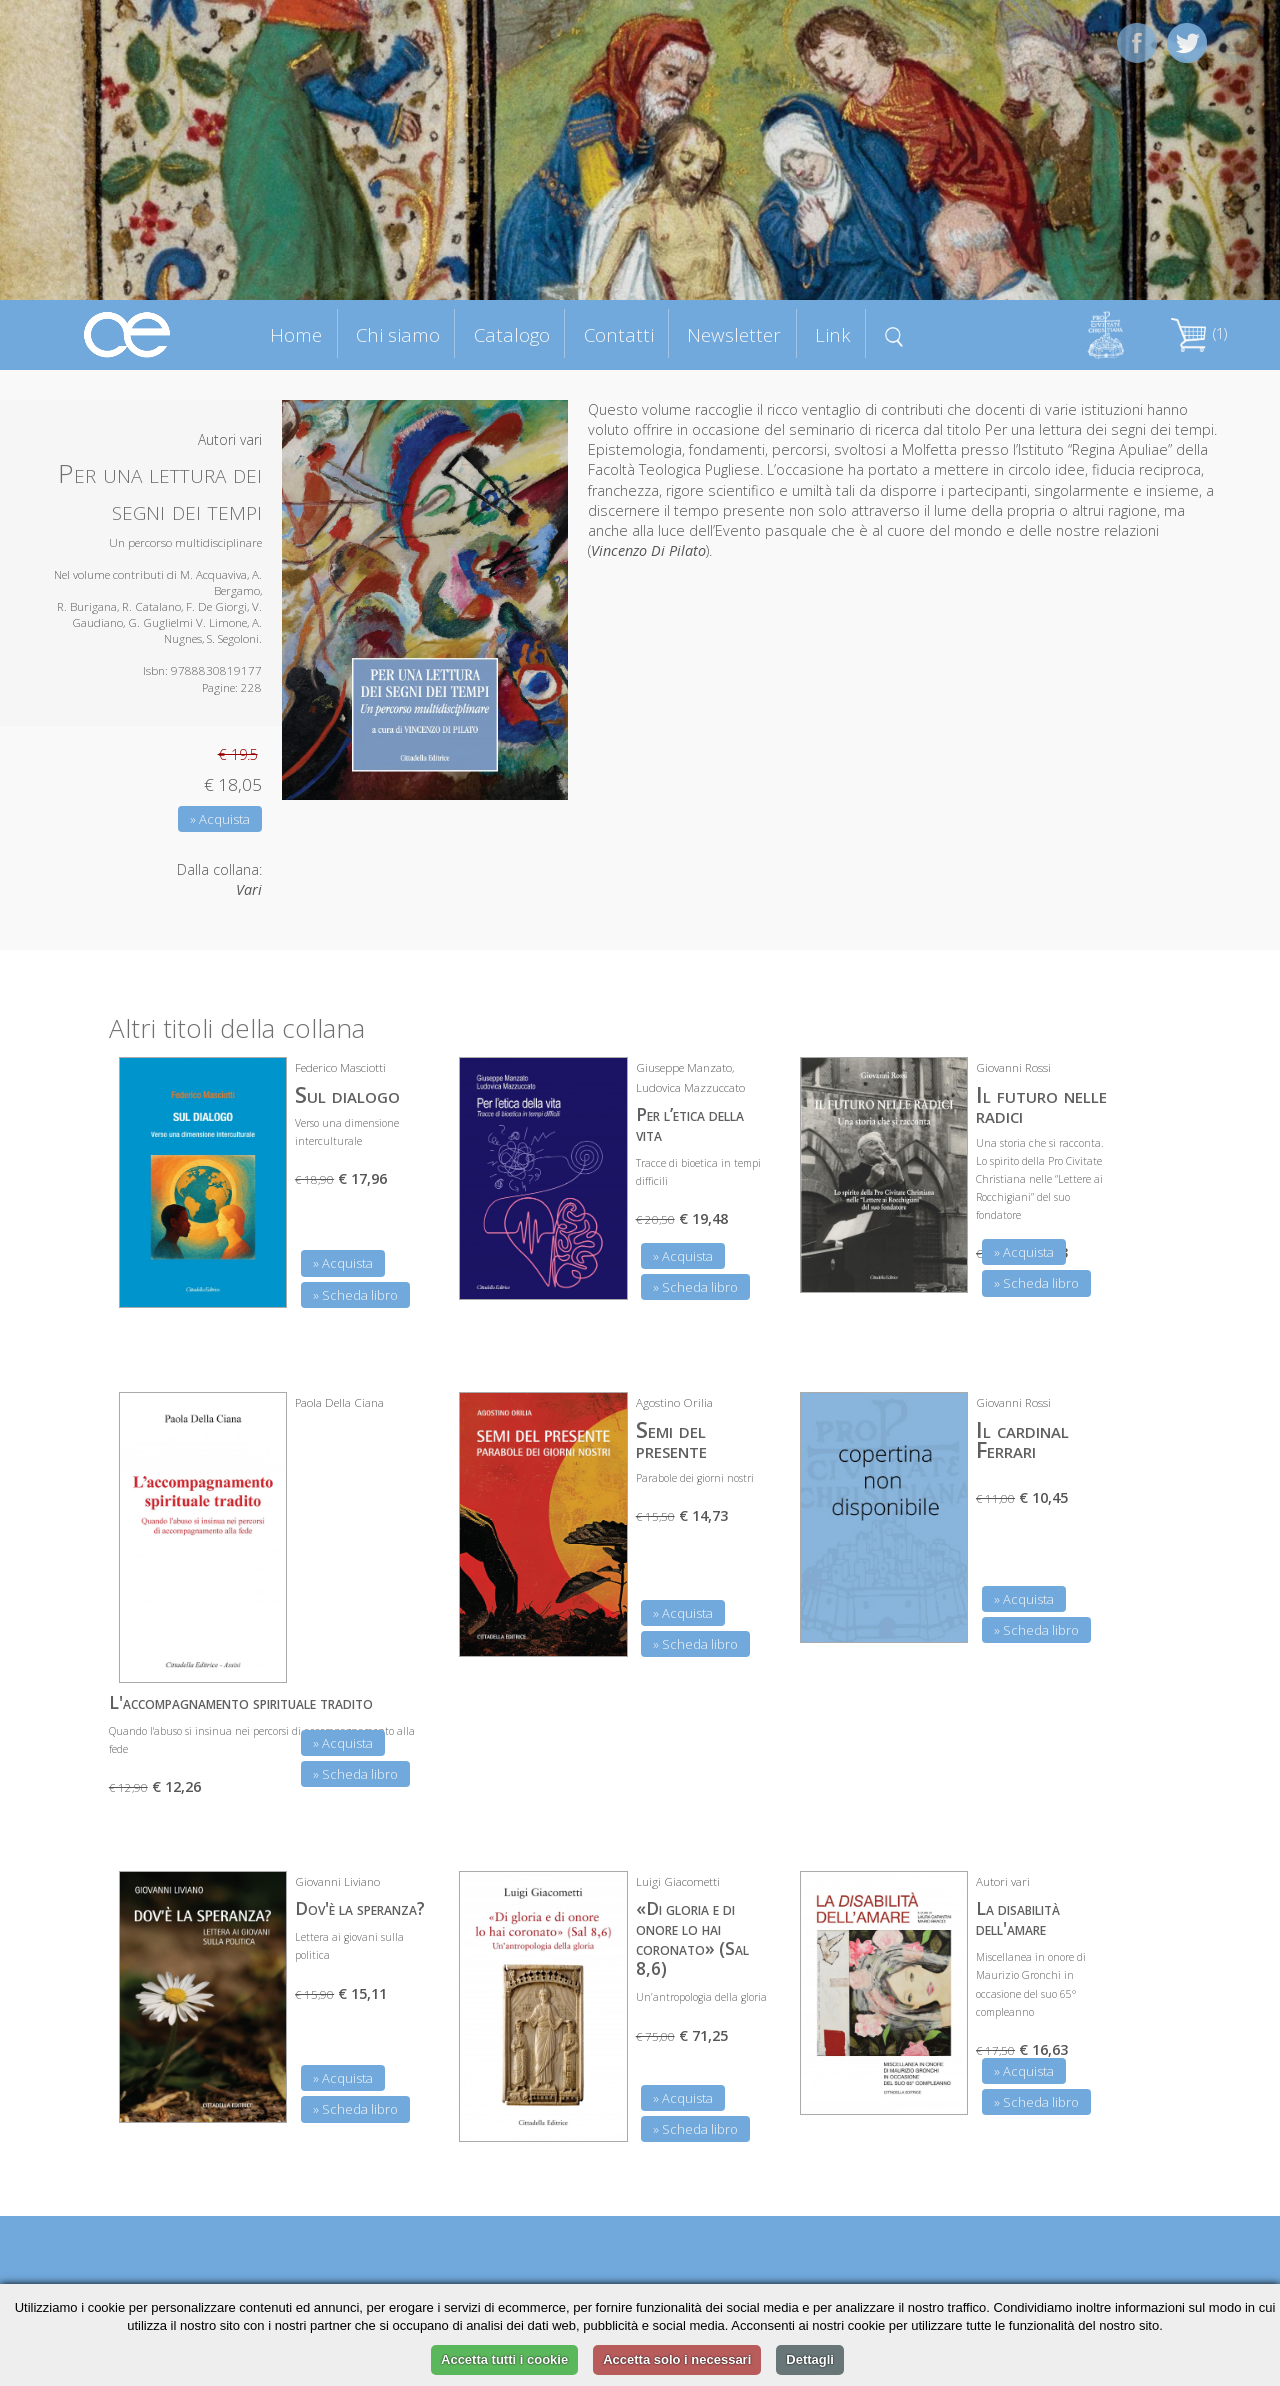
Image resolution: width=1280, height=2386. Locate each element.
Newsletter (734, 334)
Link (833, 334)
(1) (1199, 333)
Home (296, 334)
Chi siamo (398, 334)
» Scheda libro (355, 1295)
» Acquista (220, 819)
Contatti (619, 334)
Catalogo (512, 334)
